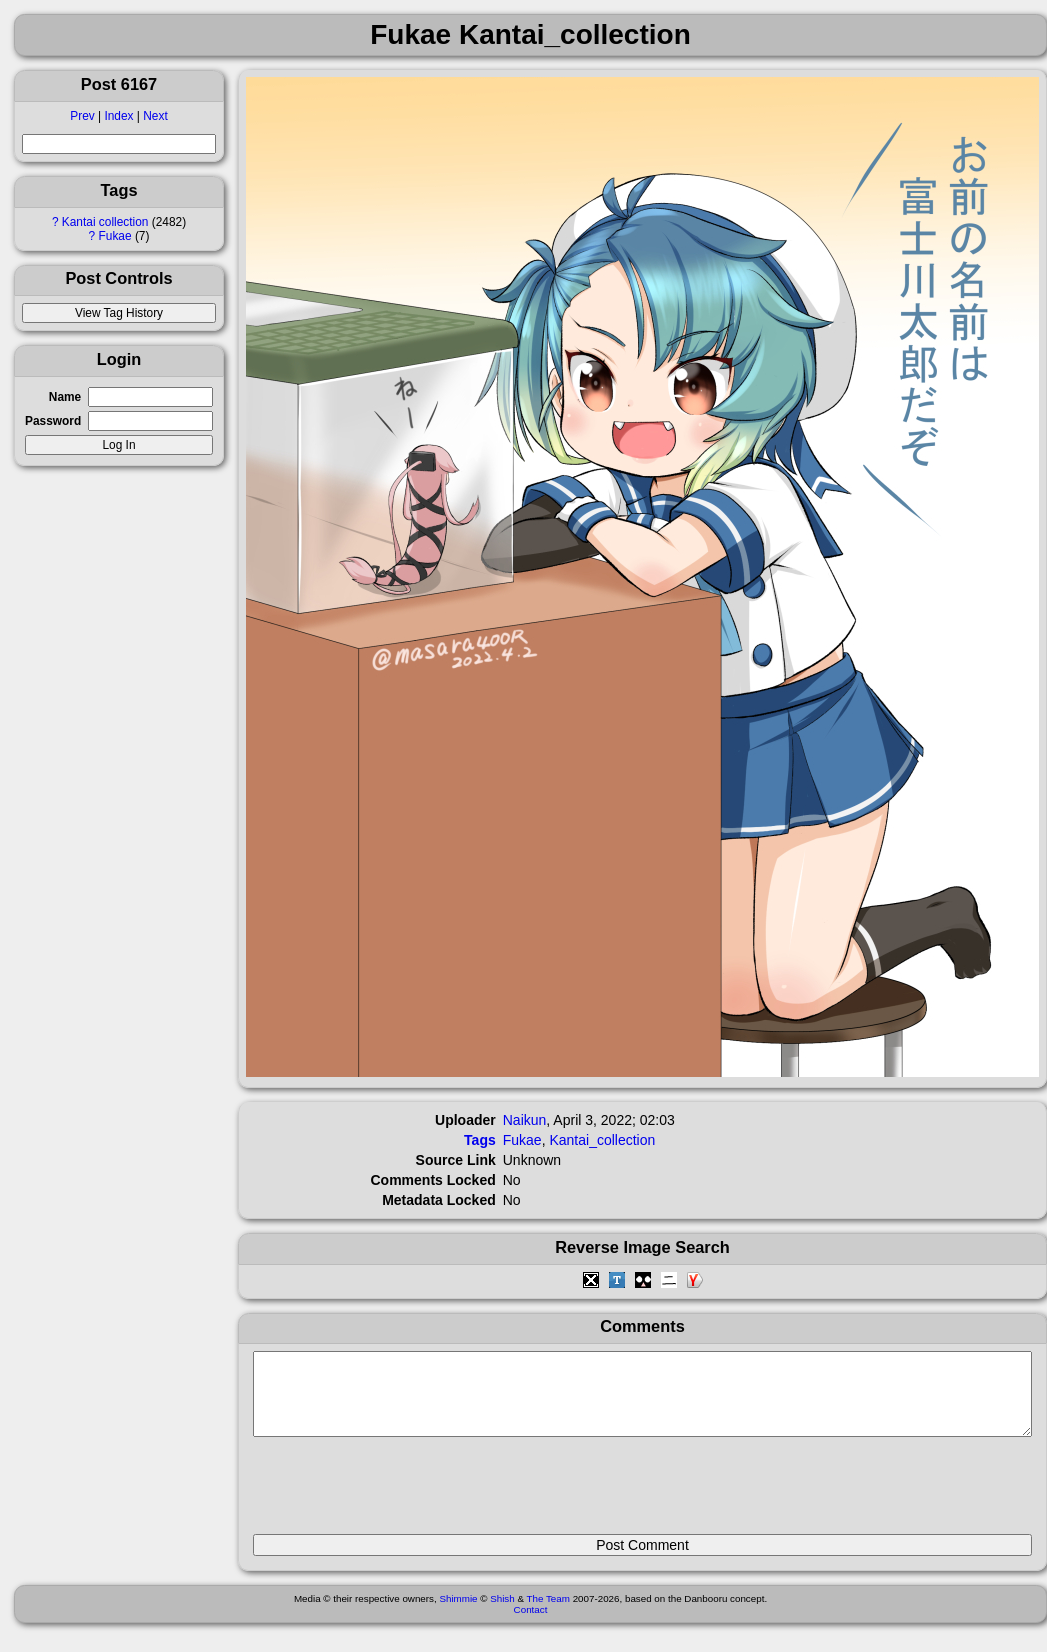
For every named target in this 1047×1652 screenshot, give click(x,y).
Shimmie (458, 1613)
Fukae (115, 236)
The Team (548, 1613)
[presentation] (405, 1494)
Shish (502, 1613)
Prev (82, 116)
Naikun (525, 1120)
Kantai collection (105, 222)
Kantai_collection (602, 1140)
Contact (531, 1624)
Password (53, 421)
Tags (480, 1140)
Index (118, 116)
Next (155, 116)
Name (65, 397)
